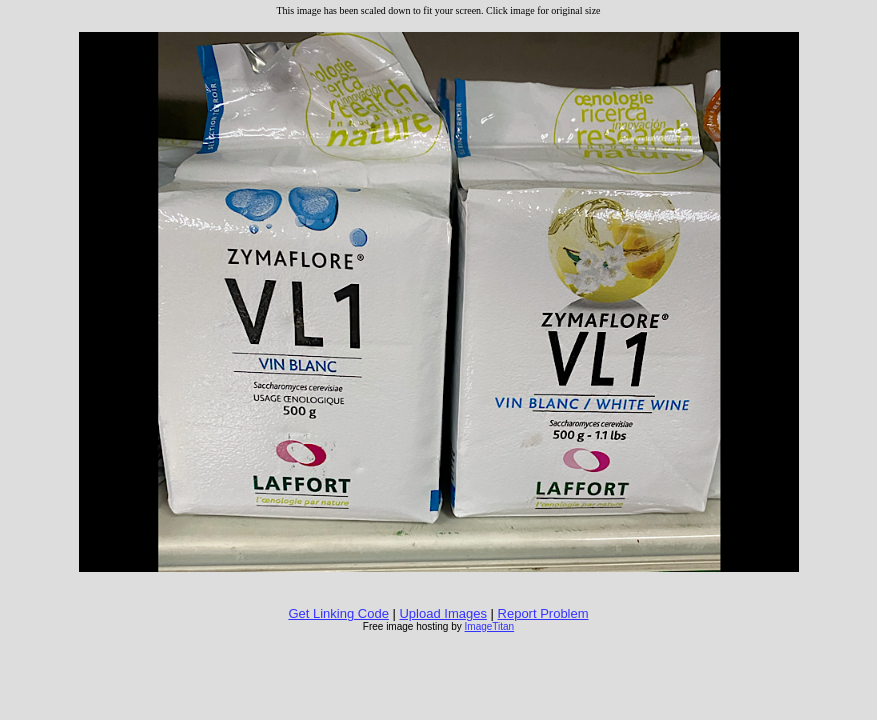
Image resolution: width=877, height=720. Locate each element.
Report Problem (543, 613)
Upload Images (442, 613)
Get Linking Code (338, 613)
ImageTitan (490, 626)
